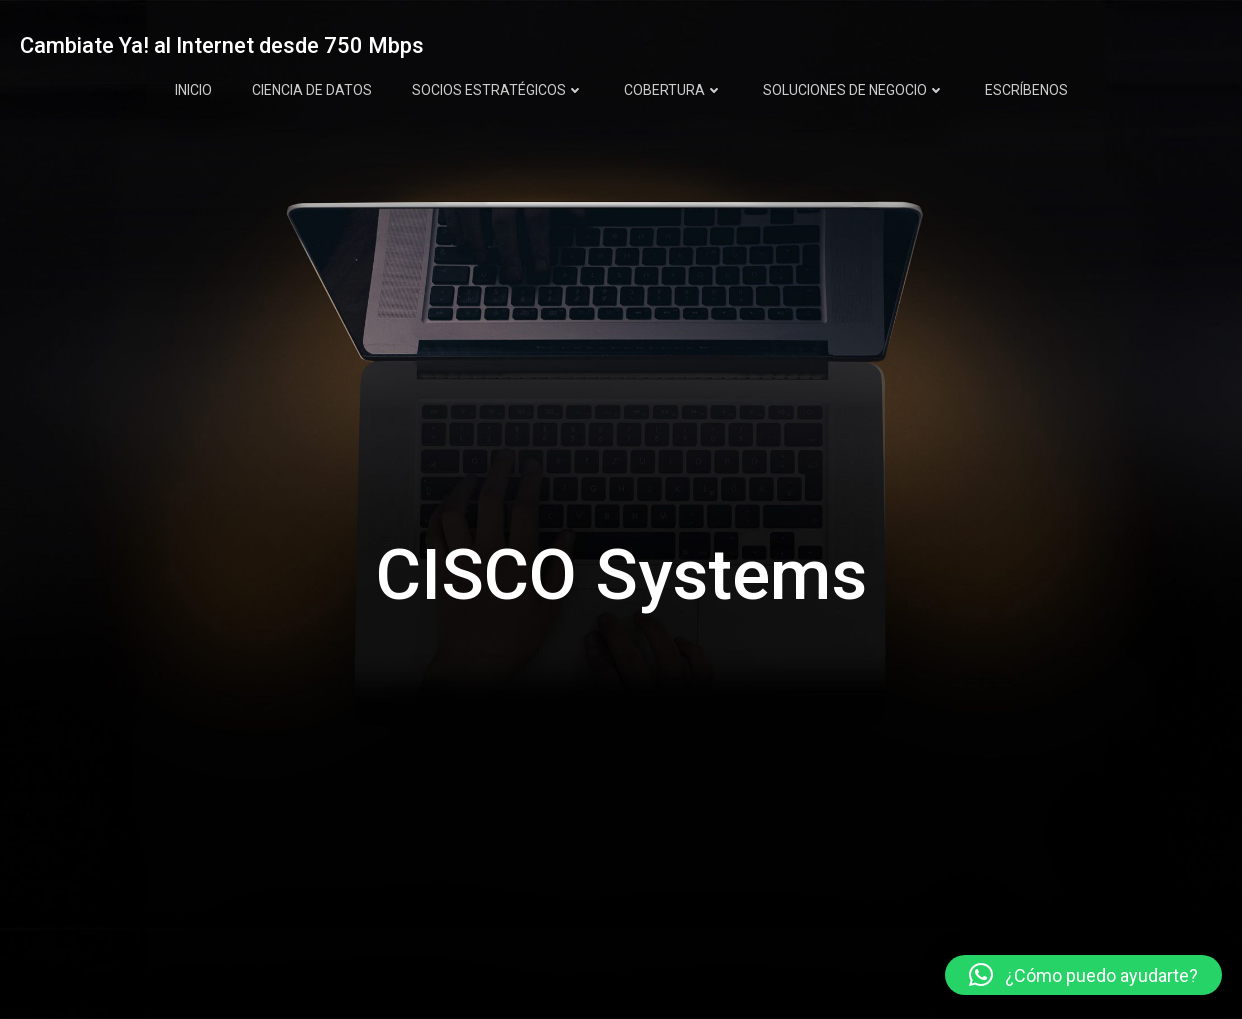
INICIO (193, 90)
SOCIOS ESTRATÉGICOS (498, 90)
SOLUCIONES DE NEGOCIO (854, 90)
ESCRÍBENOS (1026, 90)
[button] (1083, 975)
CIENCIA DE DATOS (312, 90)
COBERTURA (673, 90)
